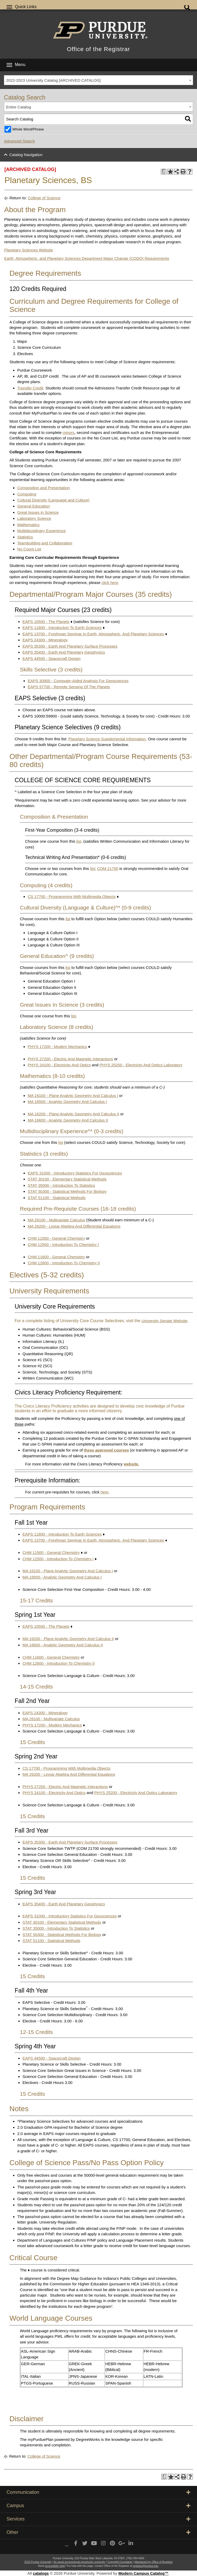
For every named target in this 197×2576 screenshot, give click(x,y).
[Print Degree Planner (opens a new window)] (163, 171)
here (104, 1492)
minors (68, 432)
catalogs (41, 2573)
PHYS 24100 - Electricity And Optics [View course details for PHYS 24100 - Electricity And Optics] (59, 1065)
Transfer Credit (30, 388)
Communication (98, 2492)
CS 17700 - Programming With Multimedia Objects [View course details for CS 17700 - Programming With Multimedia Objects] (72, 896)
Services (98, 2519)
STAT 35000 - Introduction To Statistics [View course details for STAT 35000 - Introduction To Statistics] (61, 1185)
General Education (33, 506)
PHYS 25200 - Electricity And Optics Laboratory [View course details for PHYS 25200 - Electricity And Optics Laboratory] (140, 1065)
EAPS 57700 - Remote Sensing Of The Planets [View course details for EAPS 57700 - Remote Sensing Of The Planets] (69, 687)
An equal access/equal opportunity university (79, 2562)
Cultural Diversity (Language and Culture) (53, 500)
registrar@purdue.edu (145, 2565)
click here (110, 582)
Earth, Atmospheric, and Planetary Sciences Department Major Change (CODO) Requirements (86, 258)
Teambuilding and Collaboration (44, 543)
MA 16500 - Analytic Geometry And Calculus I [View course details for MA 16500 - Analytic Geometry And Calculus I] (67, 1101)
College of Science (44, 198)
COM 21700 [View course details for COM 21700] (107, 868)
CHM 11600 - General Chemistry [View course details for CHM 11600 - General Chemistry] (56, 1257)
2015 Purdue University (38, 2562)
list (78, 841)
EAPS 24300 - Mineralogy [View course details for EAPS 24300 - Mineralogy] (45, 640)
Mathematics (28, 524)
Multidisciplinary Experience (41, 530)
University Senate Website (165, 1321)
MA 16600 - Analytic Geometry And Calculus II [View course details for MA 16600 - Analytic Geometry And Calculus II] (68, 1120)
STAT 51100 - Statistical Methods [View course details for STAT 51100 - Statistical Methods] (57, 1197)
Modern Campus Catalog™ (143, 2573)
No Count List (29, 549)
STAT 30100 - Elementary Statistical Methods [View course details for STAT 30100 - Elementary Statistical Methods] (67, 1179)
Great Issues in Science (38, 512)
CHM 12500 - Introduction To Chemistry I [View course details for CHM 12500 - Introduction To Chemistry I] (63, 1244)
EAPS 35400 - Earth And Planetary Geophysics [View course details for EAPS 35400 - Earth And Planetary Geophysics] (63, 652)
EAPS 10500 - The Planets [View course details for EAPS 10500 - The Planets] (45, 621)
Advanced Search (19, 141)
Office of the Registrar (98, 49)
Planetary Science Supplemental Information (107, 739)
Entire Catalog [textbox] (18, 107)
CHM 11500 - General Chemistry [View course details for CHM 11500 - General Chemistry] (56, 1238)
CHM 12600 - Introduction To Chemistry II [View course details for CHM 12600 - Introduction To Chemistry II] (64, 1263)
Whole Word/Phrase (28, 129)
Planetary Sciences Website (28, 250)
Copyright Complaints (120, 2562)
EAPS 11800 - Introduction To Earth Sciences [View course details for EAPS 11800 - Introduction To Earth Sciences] (62, 627)
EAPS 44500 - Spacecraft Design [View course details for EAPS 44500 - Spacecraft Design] (51, 658)
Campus (98, 2505)
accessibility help (55, 2565)
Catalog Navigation (26, 154)
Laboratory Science (34, 518)
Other (98, 2532)
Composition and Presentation (43, 488)
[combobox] (98, 80)
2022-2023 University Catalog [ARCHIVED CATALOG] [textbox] (53, 80)
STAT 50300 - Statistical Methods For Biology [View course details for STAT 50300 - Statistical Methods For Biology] (67, 1191)
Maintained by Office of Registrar (153, 2562)
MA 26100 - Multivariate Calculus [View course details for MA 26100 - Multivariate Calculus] (56, 1220)
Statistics (25, 537)
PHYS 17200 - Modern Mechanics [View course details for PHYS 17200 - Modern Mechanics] (57, 1046)
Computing (26, 494)
